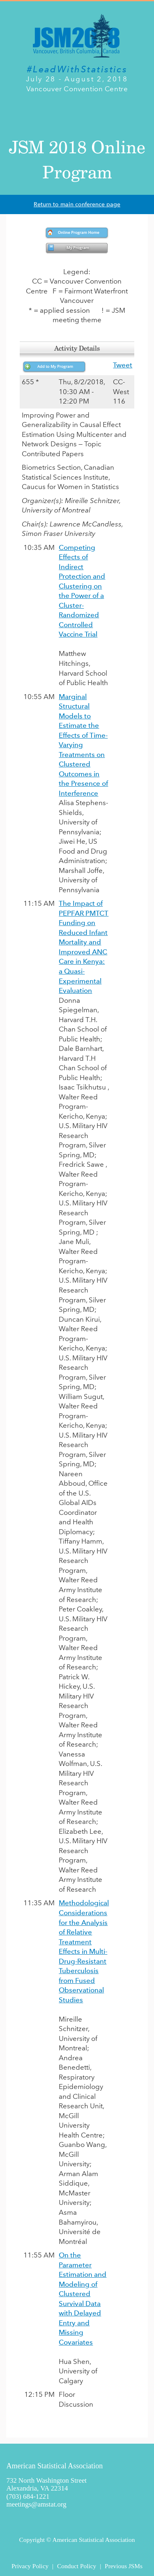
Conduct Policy (76, 2565)
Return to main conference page (77, 204)
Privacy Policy (29, 2565)
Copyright (32, 2539)
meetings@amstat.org (37, 2504)
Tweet (122, 365)
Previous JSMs (124, 2565)
